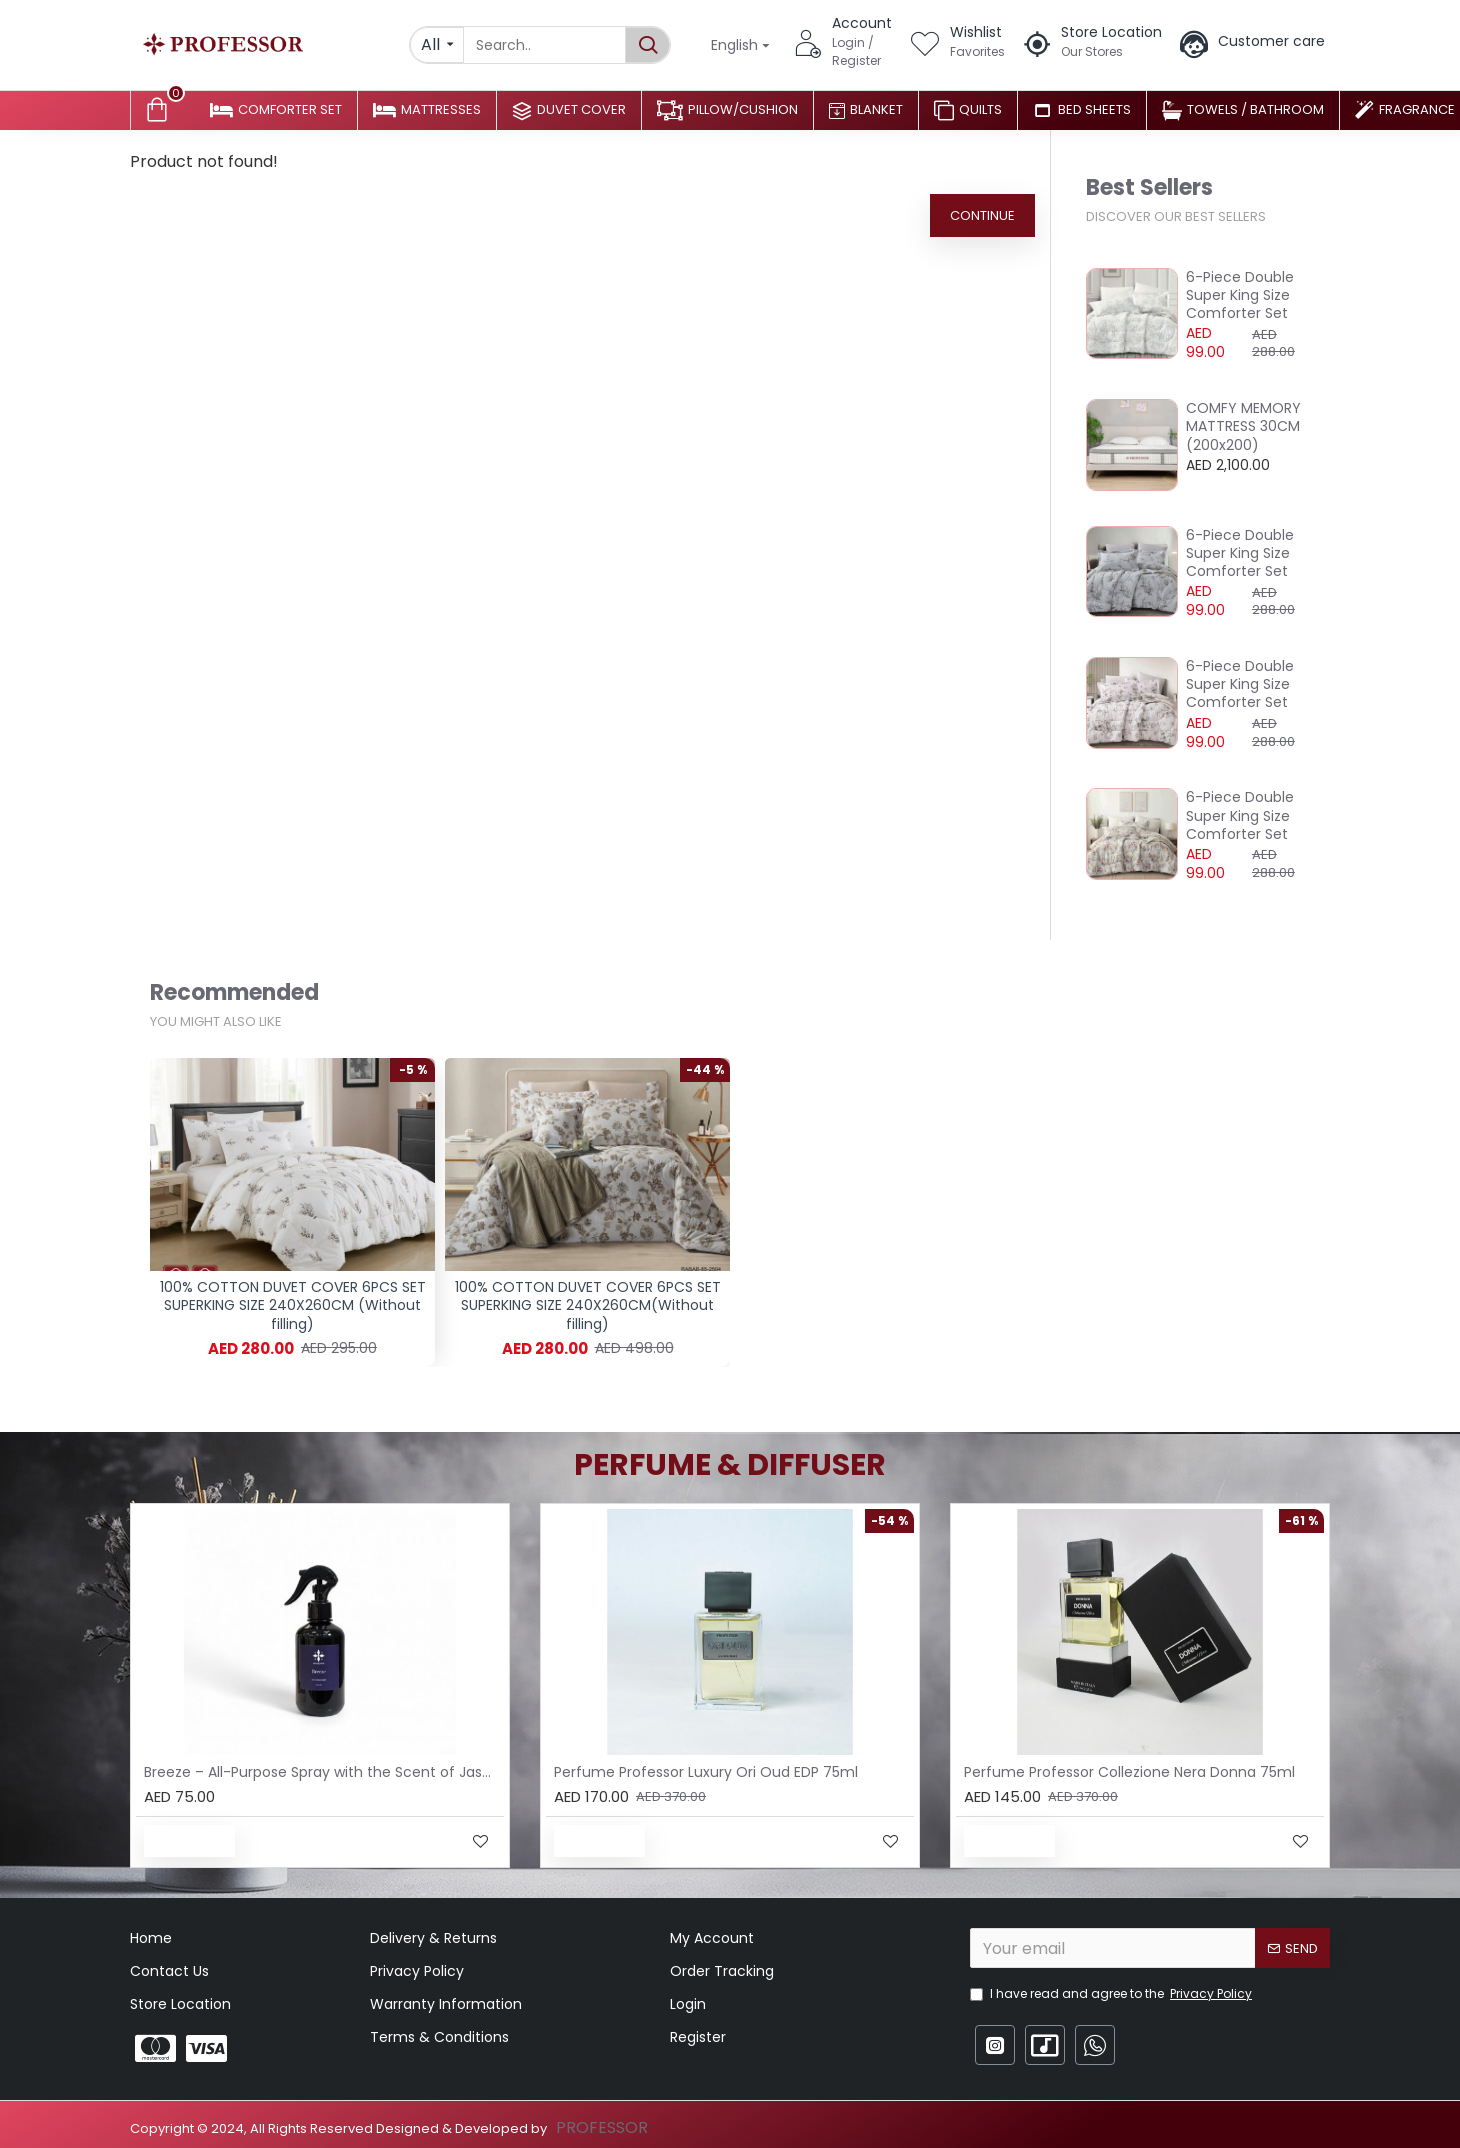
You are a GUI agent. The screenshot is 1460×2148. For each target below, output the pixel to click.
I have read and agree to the (1112, 1994)
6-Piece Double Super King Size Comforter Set (1240, 295)
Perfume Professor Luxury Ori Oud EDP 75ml (706, 1772)
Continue (982, 215)
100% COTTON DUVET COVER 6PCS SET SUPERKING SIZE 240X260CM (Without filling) (293, 1305)
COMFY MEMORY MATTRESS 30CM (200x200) (1243, 426)
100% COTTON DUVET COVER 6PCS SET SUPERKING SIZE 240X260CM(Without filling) (588, 1305)
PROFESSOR (602, 2127)
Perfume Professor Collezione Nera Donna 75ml (1129, 1772)
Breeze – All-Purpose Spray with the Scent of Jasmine (324, 1772)
